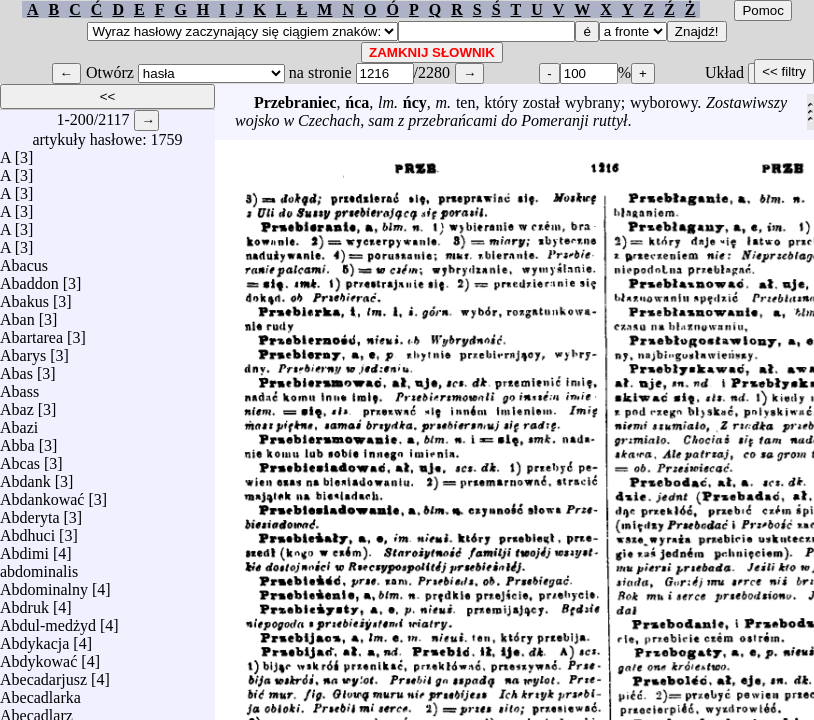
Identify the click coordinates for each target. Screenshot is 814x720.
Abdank (25, 476)
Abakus (24, 296)
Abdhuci (27, 530)
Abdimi (24, 548)
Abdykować (38, 656)
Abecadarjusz (43, 674)
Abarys (23, 350)
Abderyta (30, 512)
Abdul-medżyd (48, 620)
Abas (16, 368)
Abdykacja (34, 638)
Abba (17, 440)
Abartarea (31, 332)
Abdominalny (44, 584)
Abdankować (42, 494)
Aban (17, 314)
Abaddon (29, 278)
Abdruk (24, 602)
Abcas (20, 458)
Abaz (17, 404)
